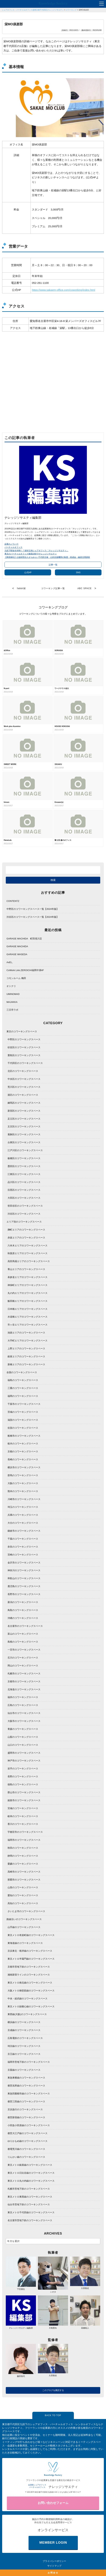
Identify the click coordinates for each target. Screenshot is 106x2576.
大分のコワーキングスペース (23, 1523)
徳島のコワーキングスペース (23, 1784)
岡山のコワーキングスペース (23, 1665)
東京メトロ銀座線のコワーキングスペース (30, 2165)
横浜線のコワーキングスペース (24, 2022)
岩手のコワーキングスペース (23, 1768)
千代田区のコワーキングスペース (25, 1063)
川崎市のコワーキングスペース (24, 1499)
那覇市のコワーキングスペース (24, 1879)
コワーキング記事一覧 (53, 588)
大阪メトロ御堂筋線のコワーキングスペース (31, 1990)
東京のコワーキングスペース (22, 1031)
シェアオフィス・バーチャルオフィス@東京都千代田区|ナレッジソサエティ (33, 10)
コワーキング (71, 10)
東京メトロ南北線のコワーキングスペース (30, 1982)
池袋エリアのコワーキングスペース (26, 1332)
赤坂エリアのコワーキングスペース (26, 1237)
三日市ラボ (12, 1009)
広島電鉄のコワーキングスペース (25, 2038)
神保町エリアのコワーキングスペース (27, 1285)
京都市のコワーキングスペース (24, 1681)
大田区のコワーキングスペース (24, 1197)
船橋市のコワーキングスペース (24, 1435)
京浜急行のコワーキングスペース (25, 2109)
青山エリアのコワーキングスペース (26, 1269)
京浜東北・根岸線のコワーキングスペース (30, 1950)
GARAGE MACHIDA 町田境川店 (24, 938)
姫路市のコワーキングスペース (24, 1800)
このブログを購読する (53, 2390)
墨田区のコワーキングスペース (24, 1166)
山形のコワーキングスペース (23, 1887)
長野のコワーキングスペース (23, 1776)
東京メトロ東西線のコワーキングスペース (30, 2196)
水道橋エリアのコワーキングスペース (27, 1316)
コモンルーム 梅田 (16, 978)
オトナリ (11, 986)
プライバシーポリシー (54, 2561)
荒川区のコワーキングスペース (24, 1087)
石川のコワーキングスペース (23, 1657)
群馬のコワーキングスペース (23, 1475)
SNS (78, 572)
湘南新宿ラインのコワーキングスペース (29, 1974)
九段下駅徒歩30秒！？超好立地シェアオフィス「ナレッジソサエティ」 (36, 550)
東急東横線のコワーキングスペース (26, 2077)
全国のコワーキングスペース (22, 1372)
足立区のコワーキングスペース (24, 1118)
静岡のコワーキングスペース (23, 1855)
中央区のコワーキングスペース (24, 1079)
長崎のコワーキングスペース (23, 1459)
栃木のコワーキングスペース (23, 1443)
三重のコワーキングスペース (23, 1388)
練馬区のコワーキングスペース (24, 1102)
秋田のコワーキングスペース (23, 1848)
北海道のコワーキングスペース (24, 1689)
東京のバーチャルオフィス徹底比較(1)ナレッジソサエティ (31, 554)
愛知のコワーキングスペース (23, 1895)
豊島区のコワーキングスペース (24, 1055)
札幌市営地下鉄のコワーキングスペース (29, 2188)
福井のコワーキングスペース (23, 1697)
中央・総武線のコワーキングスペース (27, 1998)
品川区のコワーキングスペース (24, 1182)
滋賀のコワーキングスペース (23, 1420)
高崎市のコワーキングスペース (24, 1871)
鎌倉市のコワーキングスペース (24, 1530)
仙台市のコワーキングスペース (24, 1713)
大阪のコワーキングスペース (23, 1483)
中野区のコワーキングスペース (24, 1039)
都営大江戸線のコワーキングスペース (27, 2133)
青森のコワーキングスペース (23, 1729)
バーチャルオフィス (13, 547)
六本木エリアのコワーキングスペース (27, 1245)
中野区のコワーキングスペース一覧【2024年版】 (33, 909)
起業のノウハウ (11, 544)
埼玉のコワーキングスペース (23, 1507)
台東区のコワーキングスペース (24, 1142)
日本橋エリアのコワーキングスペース (27, 1309)
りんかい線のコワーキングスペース (26, 2157)
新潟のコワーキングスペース (23, 1602)
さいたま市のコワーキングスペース (26, 1911)
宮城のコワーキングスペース (23, 1808)
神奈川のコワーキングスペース (24, 1570)
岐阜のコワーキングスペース (23, 1816)
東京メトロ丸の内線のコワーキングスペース (31, 2180)
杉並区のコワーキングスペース (24, 1047)
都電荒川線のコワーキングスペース (26, 2149)
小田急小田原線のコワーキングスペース (29, 2125)
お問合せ (53, 2572)
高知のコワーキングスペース (23, 1903)
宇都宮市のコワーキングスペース (25, 1832)
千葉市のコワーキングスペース (24, 1404)
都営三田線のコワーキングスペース (26, 2101)
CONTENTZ (13, 901)
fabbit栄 (21, 588)
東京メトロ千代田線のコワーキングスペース (31, 2212)
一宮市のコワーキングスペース (24, 1649)
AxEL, (10, 962)
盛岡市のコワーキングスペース (24, 1752)
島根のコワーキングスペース (23, 1641)
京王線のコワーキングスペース (24, 2054)
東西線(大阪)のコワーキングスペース (27, 2014)
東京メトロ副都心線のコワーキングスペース (31, 2006)
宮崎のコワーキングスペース (23, 1554)
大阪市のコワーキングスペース (24, 1721)
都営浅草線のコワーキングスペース (26, 2085)
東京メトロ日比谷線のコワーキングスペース (31, 2173)
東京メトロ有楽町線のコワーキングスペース (31, 1935)
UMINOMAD (13, 994)
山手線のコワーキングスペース (24, 1927)
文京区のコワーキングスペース (24, 1126)
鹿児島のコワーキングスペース (24, 1586)
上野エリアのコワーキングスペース (26, 1348)
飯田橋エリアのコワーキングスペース (27, 1301)
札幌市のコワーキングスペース (24, 1673)
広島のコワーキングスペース (23, 1705)
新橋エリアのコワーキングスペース (26, 1364)
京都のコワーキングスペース (23, 1451)
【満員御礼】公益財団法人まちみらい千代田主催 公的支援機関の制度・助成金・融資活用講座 (47, 557)
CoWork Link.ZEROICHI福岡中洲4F (25, 970)
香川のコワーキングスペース (23, 1824)
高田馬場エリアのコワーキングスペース (29, 1261)
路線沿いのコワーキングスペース (24, 1919)
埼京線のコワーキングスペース (24, 2046)
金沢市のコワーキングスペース (24, 1562)
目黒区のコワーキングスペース (24, 1190)
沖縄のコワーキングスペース (23, 1618)
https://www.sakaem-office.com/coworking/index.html (63, 289)
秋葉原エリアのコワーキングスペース (27, 1253)
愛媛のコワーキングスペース (23, 1863)
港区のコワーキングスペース (23, 1095)
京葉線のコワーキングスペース (24, 2070)
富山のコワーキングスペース (23, 1633)
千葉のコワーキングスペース (23, 1538)
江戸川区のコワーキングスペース (25, 1150)
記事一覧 (53, 564)
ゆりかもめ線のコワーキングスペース (27, 2141)
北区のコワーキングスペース (23, 1071)
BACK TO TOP (53, 2415)
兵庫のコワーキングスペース (23, 1515)
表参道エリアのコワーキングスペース (27, 1277)
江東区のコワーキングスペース (24, 1174)
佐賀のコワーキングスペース (23, 1427)
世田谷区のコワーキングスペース (25, 1205)
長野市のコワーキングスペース (24, 1594)
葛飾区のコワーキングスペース (24, 1134)
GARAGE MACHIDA (17, 946)
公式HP (28, 572)
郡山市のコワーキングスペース (24, 1792)
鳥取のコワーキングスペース (23, 1610)
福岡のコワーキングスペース (23, 1396)
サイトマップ (54, 2565)
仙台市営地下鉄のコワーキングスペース (29, 2204)
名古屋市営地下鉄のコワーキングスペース (30, 2220)
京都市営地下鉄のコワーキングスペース (29, 1966)
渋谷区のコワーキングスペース (24, 1213)
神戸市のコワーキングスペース (24, 1760)
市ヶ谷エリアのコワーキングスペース (27, 1324)
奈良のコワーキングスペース (23, 1546)
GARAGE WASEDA (17, 954)
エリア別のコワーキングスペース (24, 1221)
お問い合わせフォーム (53, 2503)
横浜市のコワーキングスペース (24, 1467)
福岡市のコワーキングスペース (24, 1840)
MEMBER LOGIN (53, 2542)
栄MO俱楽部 (84, 10)
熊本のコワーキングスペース (23, 1491)
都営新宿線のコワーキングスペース (26, 2117)
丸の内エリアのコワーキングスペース (27, 1293)
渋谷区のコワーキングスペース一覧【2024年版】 (33, 917)
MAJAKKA (12, 1002)
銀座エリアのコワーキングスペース (26, 1356)
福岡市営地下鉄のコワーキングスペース (29, 2062)
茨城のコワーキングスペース (23, 1412)
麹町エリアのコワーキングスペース (26, 1229)
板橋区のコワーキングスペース (24, 1158)
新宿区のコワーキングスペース (24, 1110)
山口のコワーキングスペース (23, 1745)
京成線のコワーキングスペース (24, 2030)
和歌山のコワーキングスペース (24, 1578)
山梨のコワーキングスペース (23, 1737)
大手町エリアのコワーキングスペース (27, 1340)
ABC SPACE (84, 588)
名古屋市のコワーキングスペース (25, 1626)
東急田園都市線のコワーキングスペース (29, 2093)
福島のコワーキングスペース (23, 1380)
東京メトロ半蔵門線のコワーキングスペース (31, 1958)
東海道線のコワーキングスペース (25, 1943)
